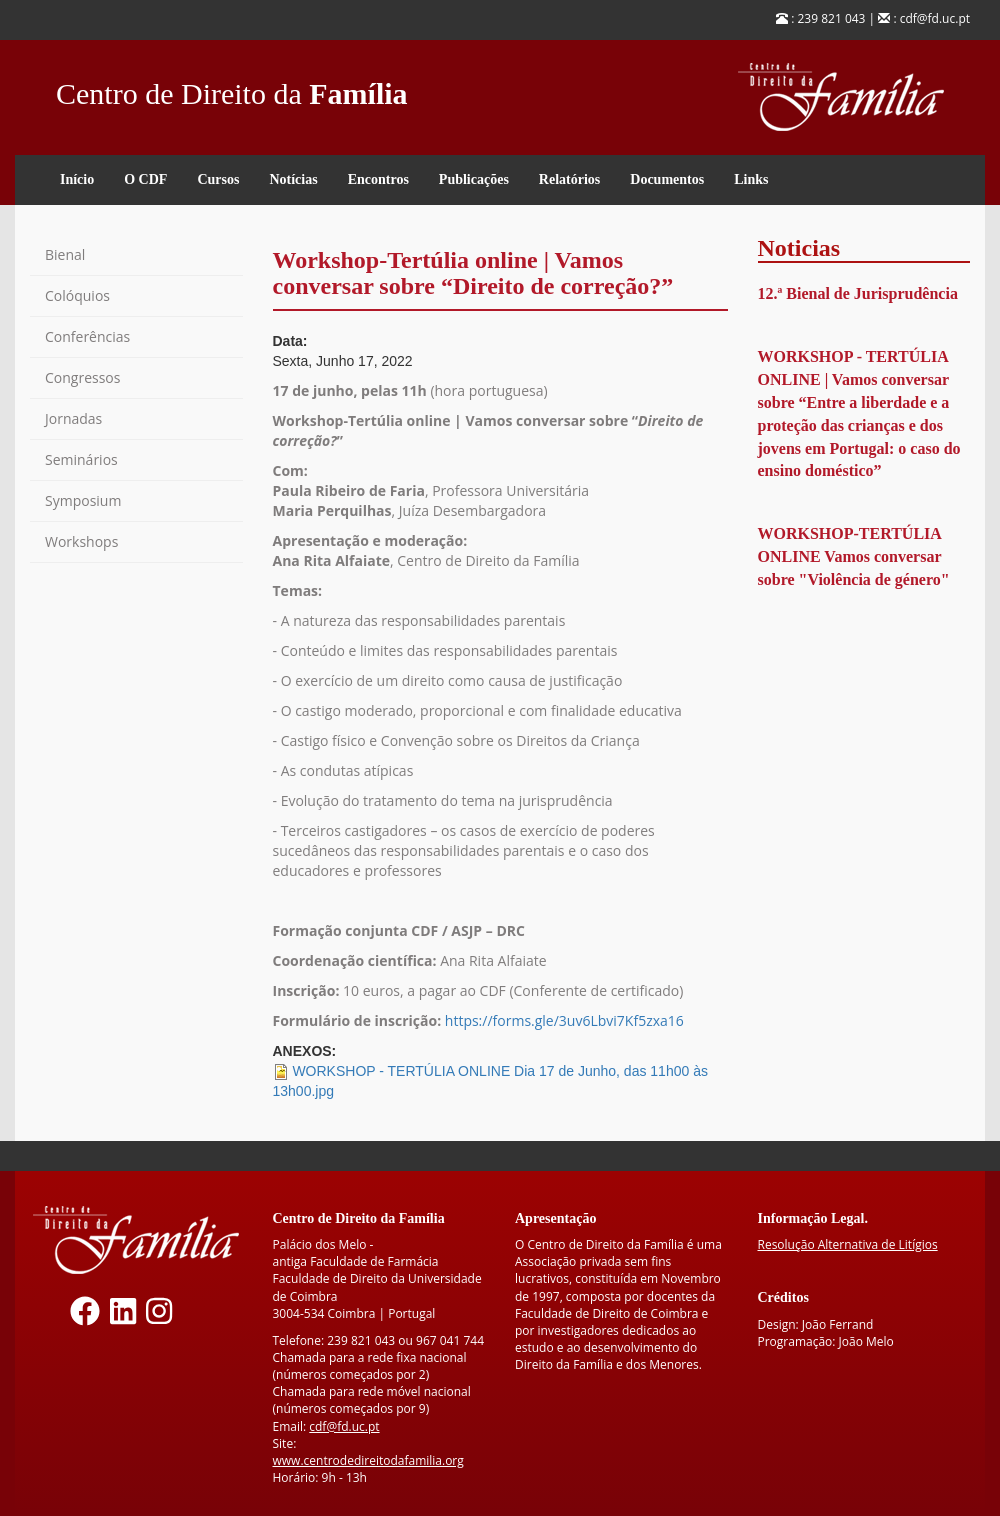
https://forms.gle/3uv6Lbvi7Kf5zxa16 (564, 1020)
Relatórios (569, 179)
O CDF (145, 179)
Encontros (378, 179)
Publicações (474, 179)
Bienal (65, 254)
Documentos (667, 179)
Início (77, 179)
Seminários (81, 459)
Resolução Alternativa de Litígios (848, 1244)
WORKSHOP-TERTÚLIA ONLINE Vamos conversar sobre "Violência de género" (854, 556)
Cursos (218, 179)
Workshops (81, 541)
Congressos (82, 377)
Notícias (293, 179)
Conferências (87, 336)
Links (751, 179)
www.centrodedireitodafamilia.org (368, 1460)
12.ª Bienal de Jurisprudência (858, 293)
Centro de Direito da (232, 88)
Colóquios (77, 295)
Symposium (83, 500)
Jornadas (73, 418)
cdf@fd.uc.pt (344, 1426)
